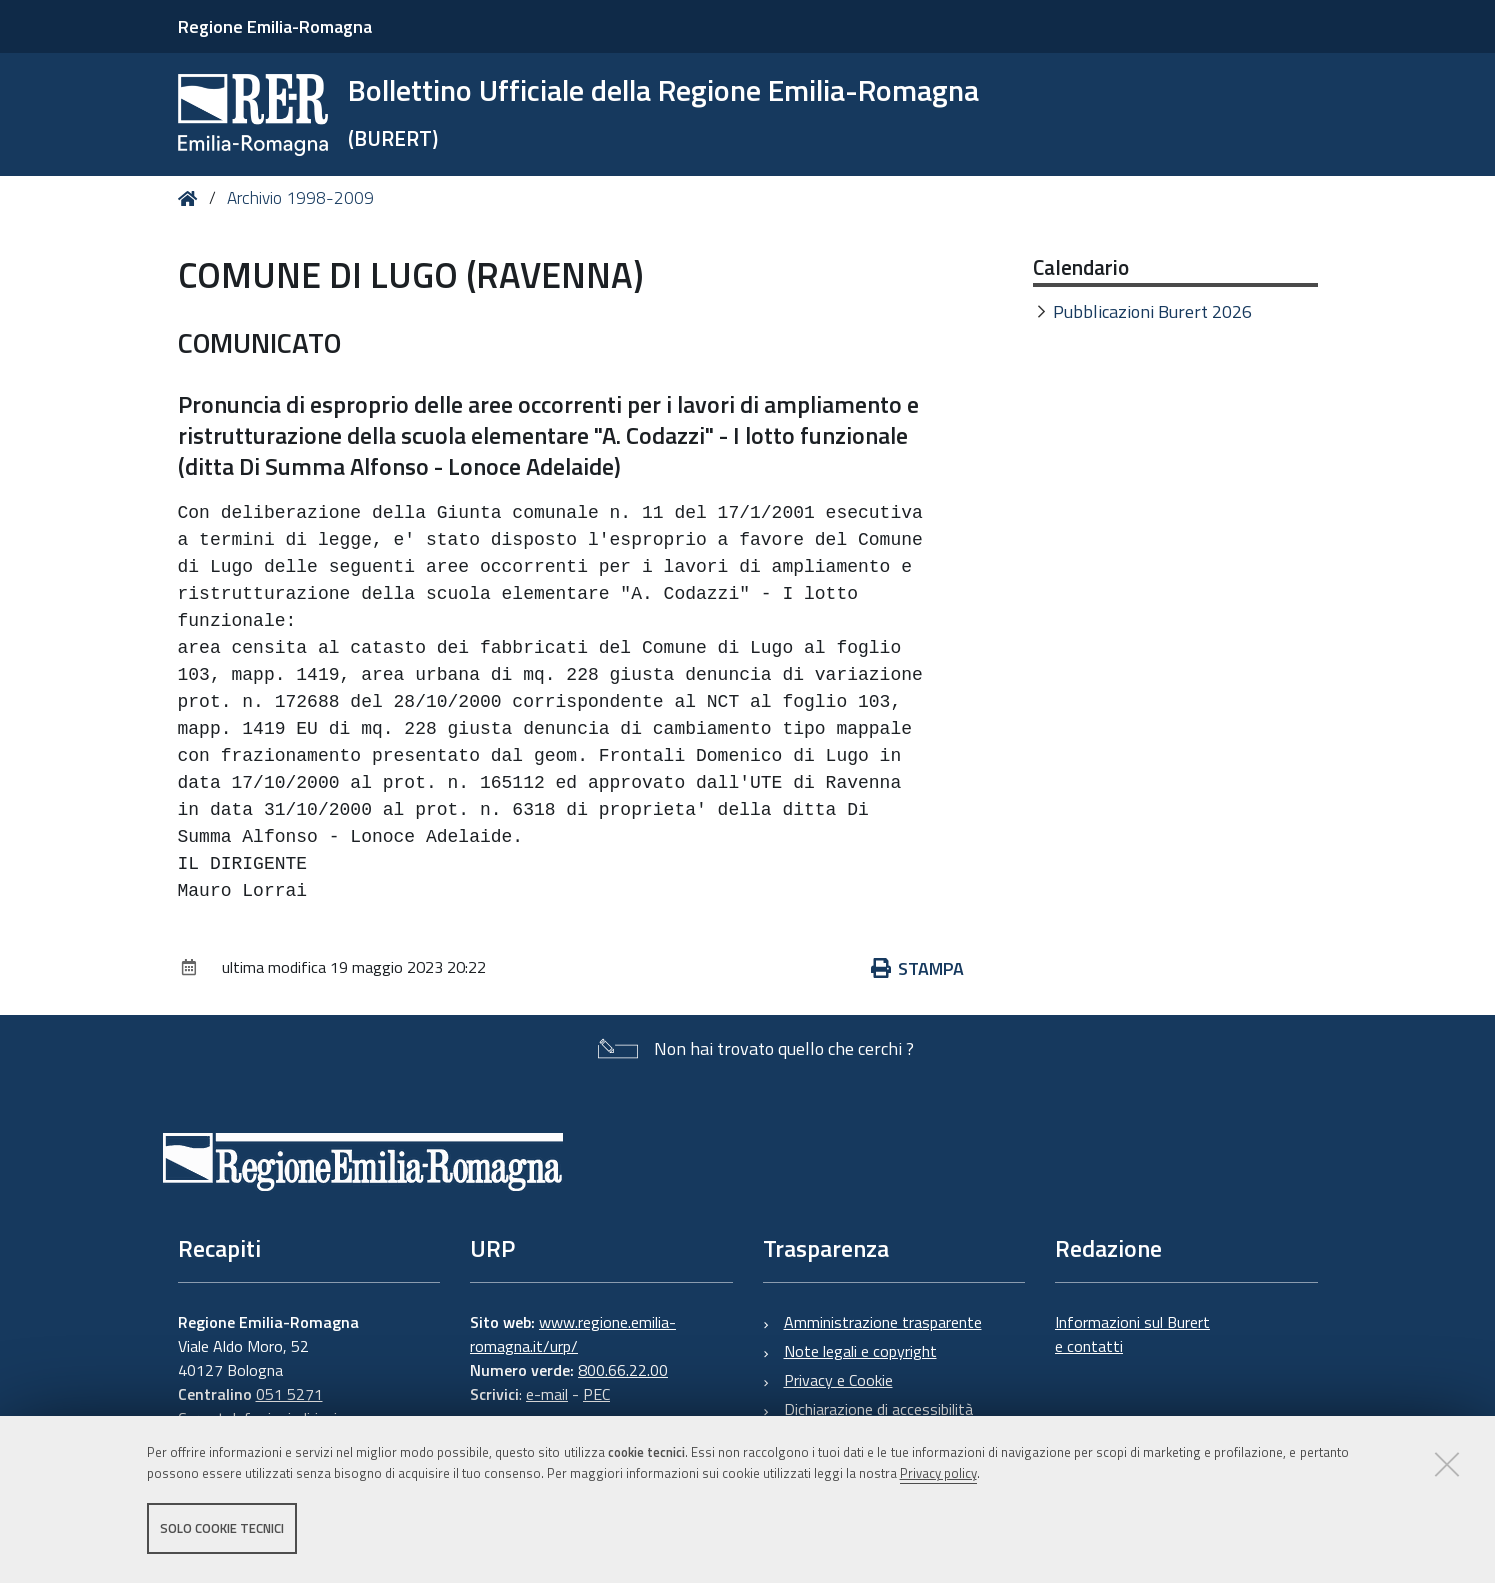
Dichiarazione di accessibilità (878, 1409)
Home (191, 198)
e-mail (547, 1394)
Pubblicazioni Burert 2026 (1152, 311)
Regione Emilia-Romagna (275, 26)
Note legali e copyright (860, 1351)
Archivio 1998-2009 (300, 198)
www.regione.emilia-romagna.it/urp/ (573, 1334)
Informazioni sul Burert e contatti (1132, 1334)
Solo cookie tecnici (222, 1531)
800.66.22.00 (623, 1370)
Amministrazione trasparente (883, 1322)
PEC (596, 1394)
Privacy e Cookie (838, 1380)
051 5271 (289, 1394)
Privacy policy (938, 1476)
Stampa (918, 968)
